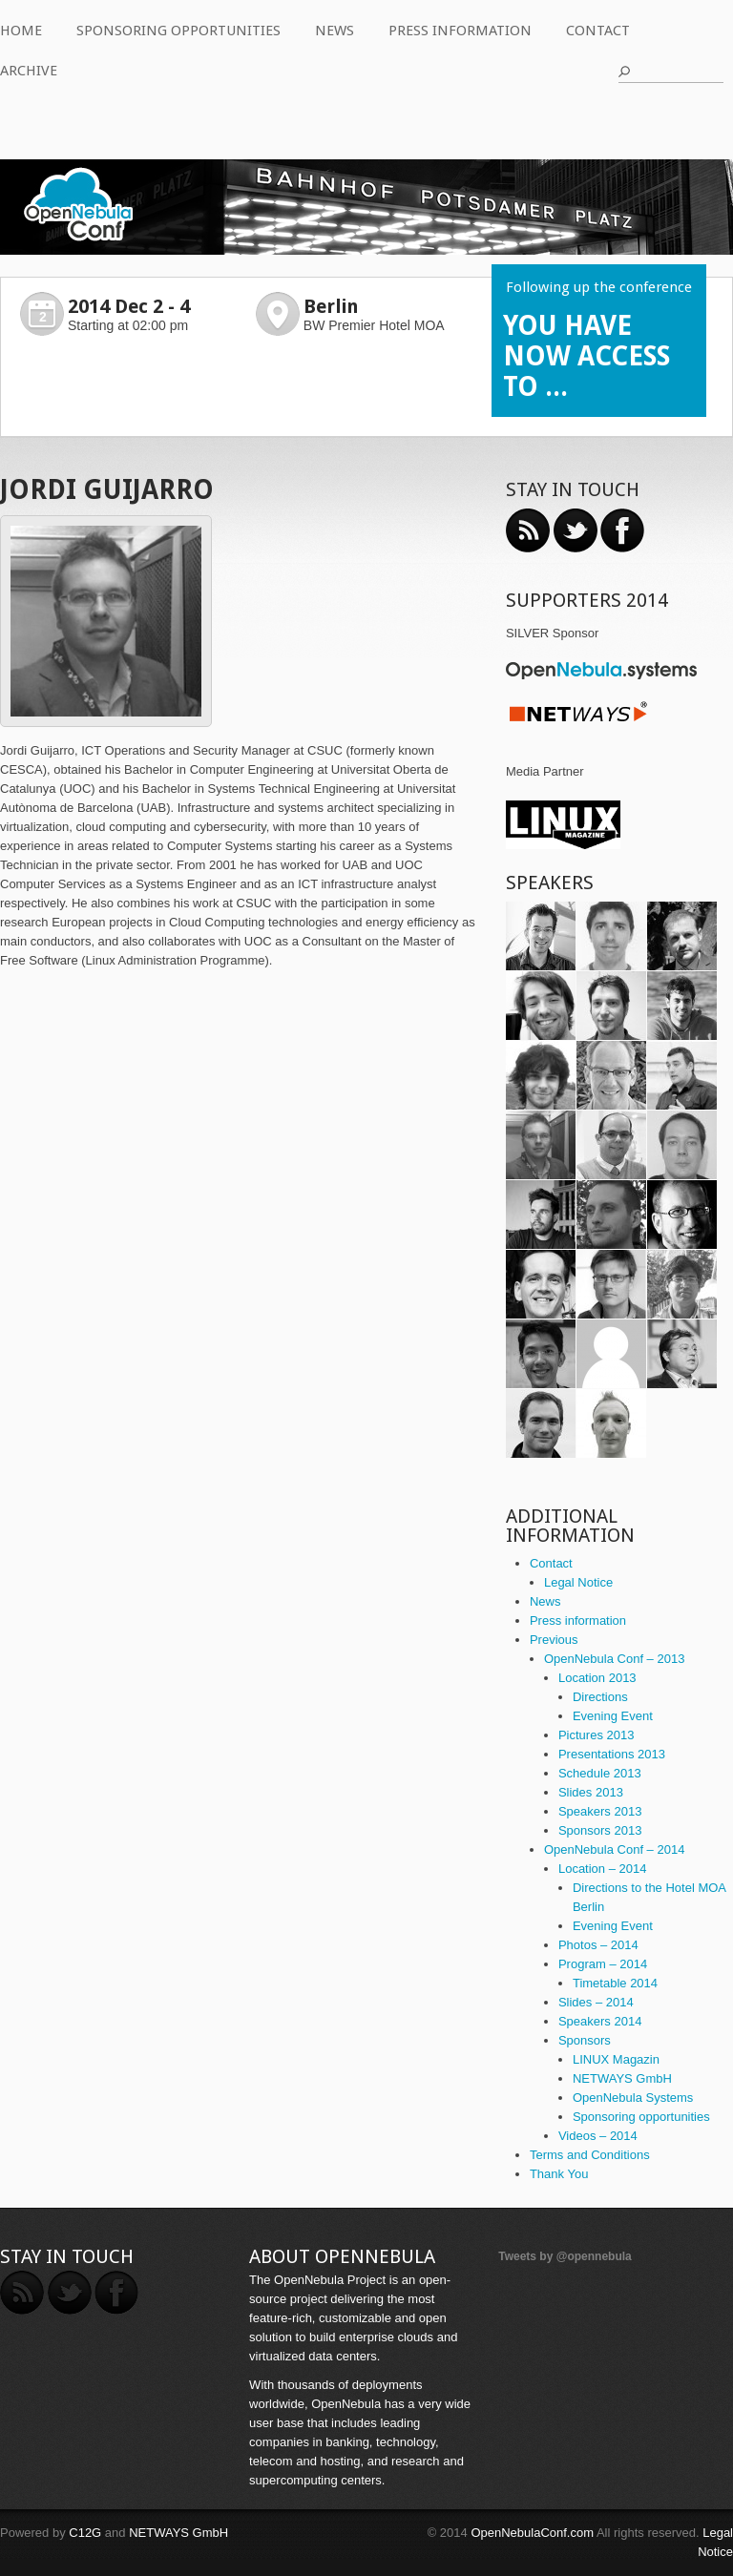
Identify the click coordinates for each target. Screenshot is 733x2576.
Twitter (575, 530)
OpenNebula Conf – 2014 (614, 1849)
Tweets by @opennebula (565, 2256)
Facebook (622, 530)
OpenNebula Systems (633, 2097)
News (334, 30)
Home (21, 30)
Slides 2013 (590, 1792)
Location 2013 (597, 1678)
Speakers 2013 (599, 1811)
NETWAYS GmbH (622, 2078)
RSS (528, 530)
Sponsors (584, 2040)
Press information (460, 30)
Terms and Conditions (590, 2155)
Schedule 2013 (599, 1773)
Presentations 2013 (611, 1754)
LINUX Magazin (616, 2059)
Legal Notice (578, 1582)
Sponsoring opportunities (178, 30)
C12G (85, 2532)
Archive (28, 70)
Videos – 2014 (598, 2136)
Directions (600, 1697)
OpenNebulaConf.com (532, 2532)
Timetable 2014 (615, 1983)
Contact (598, 30)
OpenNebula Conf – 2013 (614, 1659)
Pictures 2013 (596, 1735)
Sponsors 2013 (599, 1830)
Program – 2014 (602, 1964)
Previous (554, 1639)
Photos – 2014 (598, 1945)
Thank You (559, 2174)
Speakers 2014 (599, 2021)
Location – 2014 (602, 1868)
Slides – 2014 (596, 2002)
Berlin (331, 306)
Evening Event (613, 1716)
